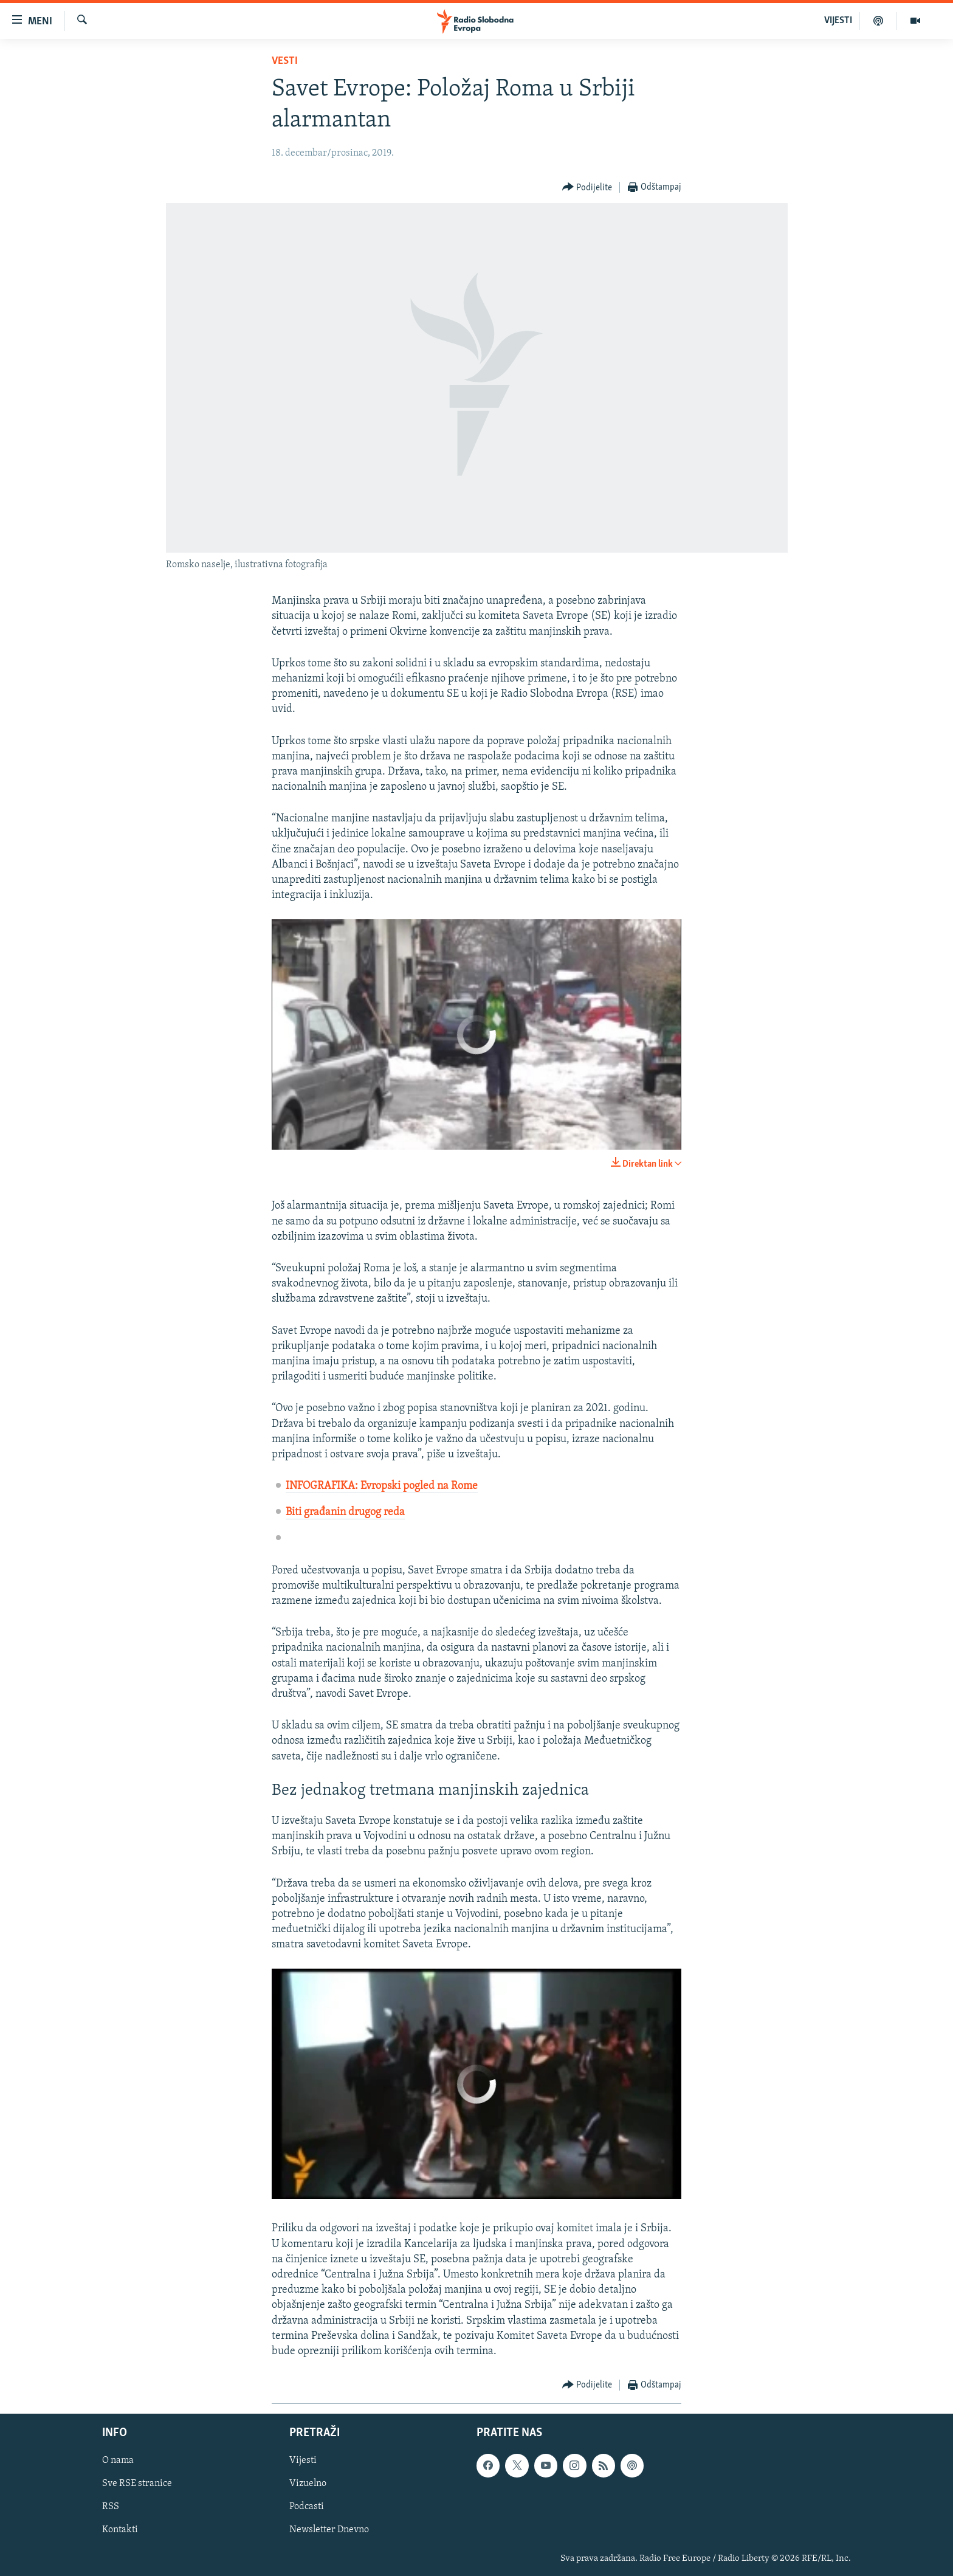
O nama (118, 2461)
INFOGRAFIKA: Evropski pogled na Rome (382, 1486)
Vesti (285, 61)
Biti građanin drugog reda (345, 1512)
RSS (110, 2507)
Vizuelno (307, 2484)
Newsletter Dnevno (329, 2530)
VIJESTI (838, 21)
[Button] (587, 187)
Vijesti (303, 2461)
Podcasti (306, 2507)
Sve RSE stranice (137, 2484)
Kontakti (120, 2530)
